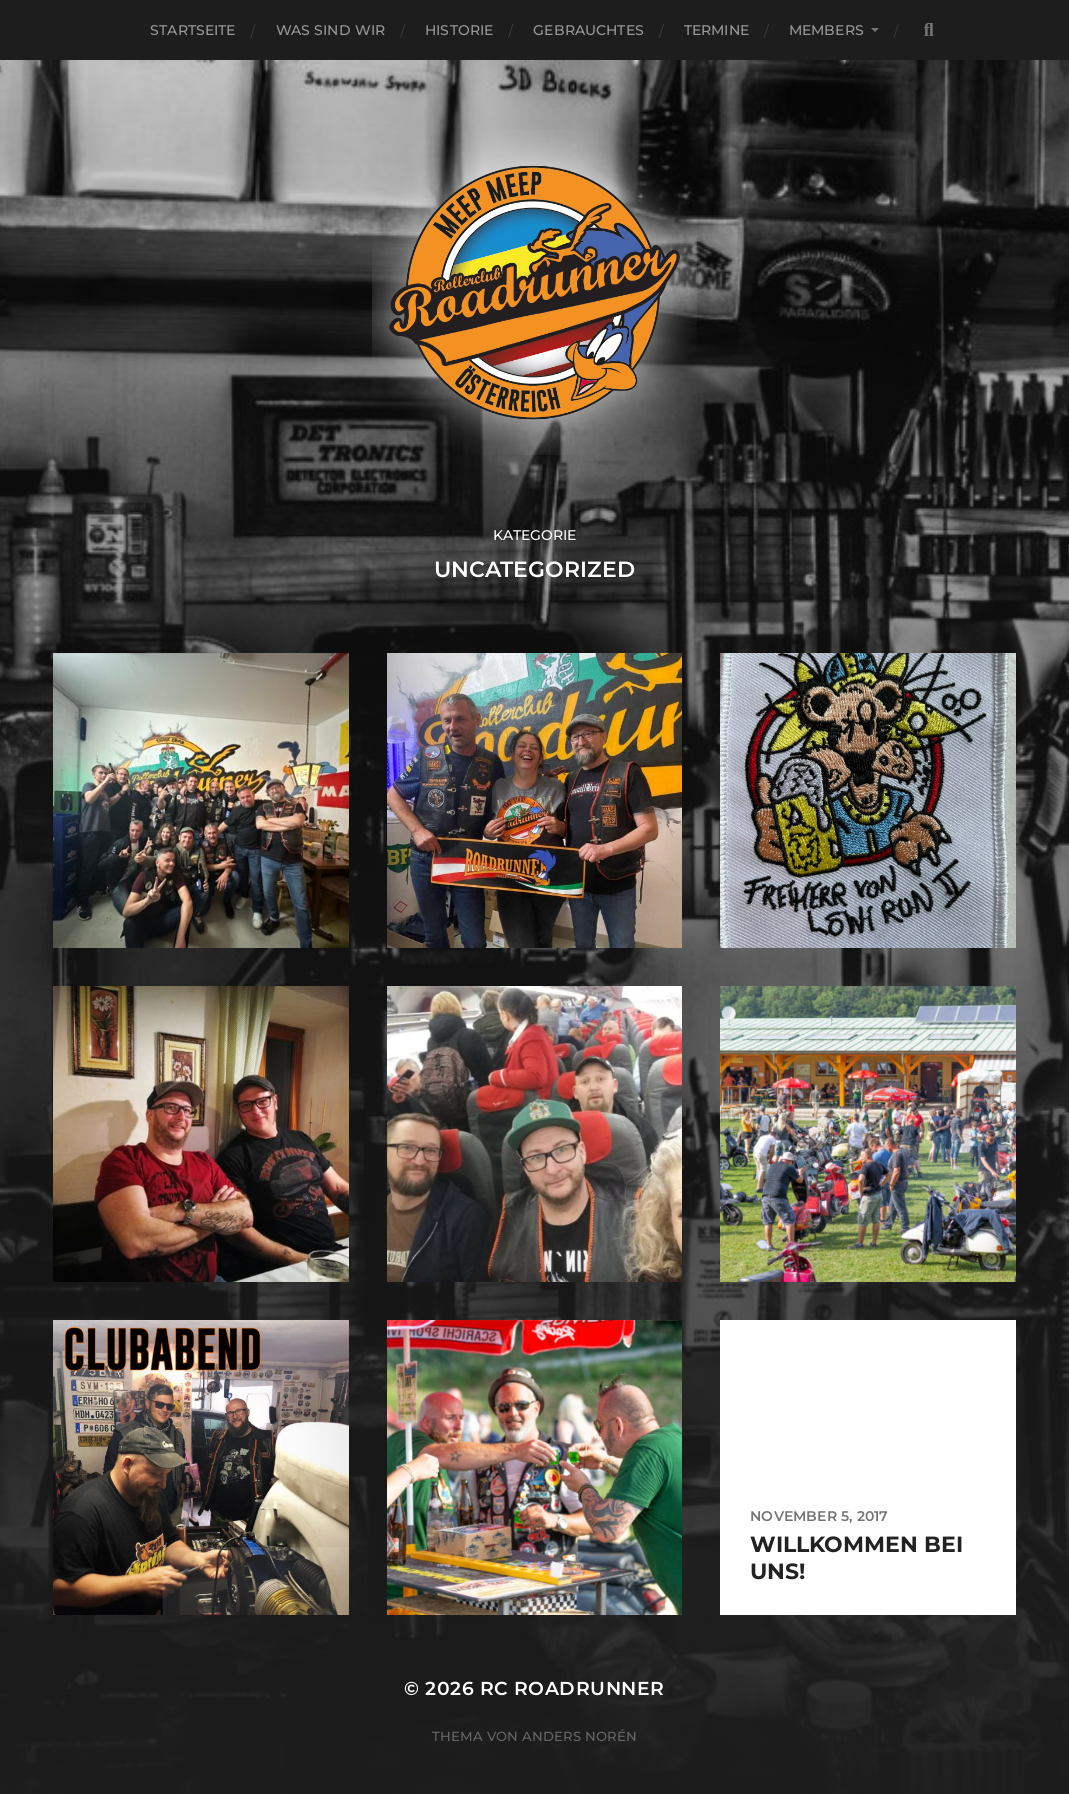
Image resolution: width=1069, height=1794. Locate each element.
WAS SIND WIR (331, 30)
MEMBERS (826, 30)
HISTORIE (459, 30)
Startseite (192, 30)
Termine (716, 30)
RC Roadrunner (572, 1688)
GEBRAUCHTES (588, 30)
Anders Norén (579, 1736)
